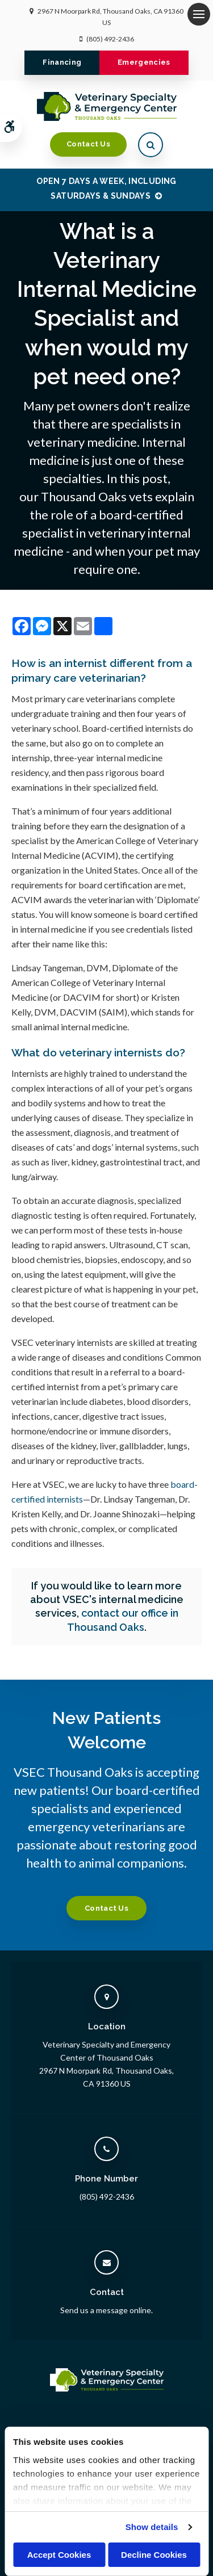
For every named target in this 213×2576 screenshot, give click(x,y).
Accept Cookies (59, 2555)
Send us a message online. (106, 2310)
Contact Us (88, 144)
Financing (62, 62)
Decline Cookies (154, 2555)
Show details (152, 2527)
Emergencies (144, 62)
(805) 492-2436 (110, 39)
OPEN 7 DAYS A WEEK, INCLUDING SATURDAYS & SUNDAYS (106, 188)
